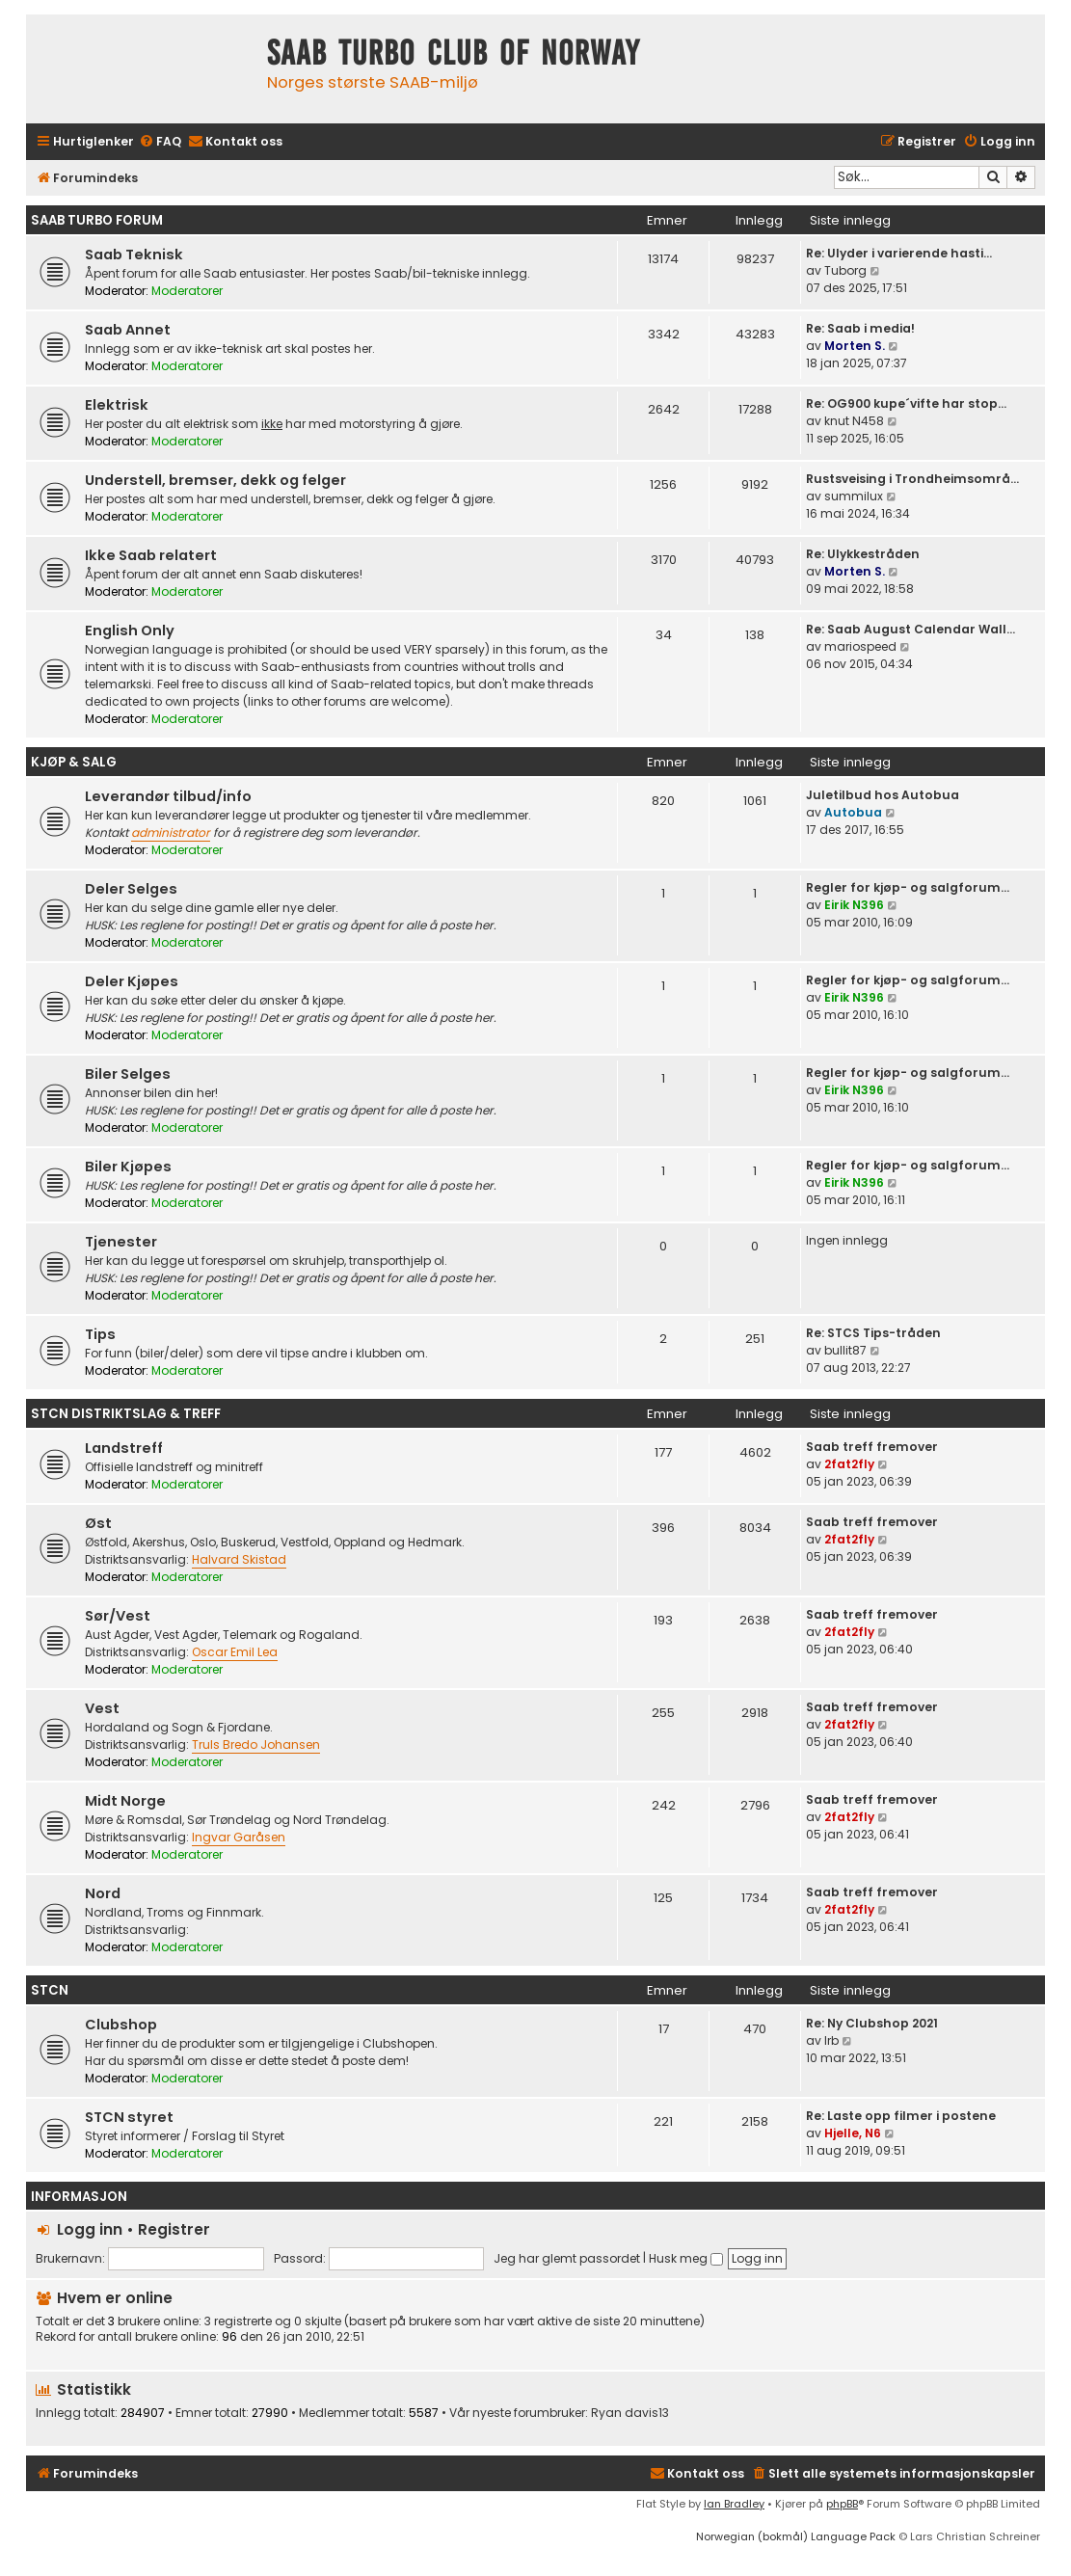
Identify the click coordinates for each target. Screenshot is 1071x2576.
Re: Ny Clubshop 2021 (872, 2023)
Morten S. (854, 345)
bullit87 (845, 1350)
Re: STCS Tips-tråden (873, 1333)
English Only (129, 630)
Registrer (174, 2229)
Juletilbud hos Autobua (882, 795)
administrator (170, 832)
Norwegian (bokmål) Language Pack (796, 2536)
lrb (831, 2040)
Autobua (853, 812)
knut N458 (854, 421)
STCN (49, 1990)
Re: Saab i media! (860, 328)
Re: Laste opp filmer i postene (901, 2115)
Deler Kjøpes (131, 981)
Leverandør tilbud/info (168, 796)
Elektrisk (116, 405)
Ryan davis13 (630, 2413)
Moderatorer (187, 290)
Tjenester (121, 1241)
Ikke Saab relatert (151, 555)
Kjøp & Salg (74, 762)
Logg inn (89, 2229)
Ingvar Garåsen (238, 1837)
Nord (102, 1893)
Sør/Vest (117, 1615)
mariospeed (860, 646)
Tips (100, 1334)
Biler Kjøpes (128, 1166)
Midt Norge (125, 1801)
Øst (98, 1523)
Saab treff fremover (872, 1446)
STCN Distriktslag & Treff (126, 1414)
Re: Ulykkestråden (863, 554)
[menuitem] (160, 142)
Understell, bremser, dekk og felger (215, 480)
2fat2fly (849, 1464)
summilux (853, 496)
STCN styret (129, 2117)
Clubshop (121, 2024)
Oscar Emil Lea (235, 1652)
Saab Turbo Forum (97, 220)
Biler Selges (128, 1074)
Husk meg (686, 2258)
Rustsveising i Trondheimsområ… (912, 478)
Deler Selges (131, 889)
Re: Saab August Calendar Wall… (910, 629)
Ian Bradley (734, 2503)
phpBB (842, 2503)
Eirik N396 (854, 905)
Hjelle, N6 (852, 2133)
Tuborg (845, 270)
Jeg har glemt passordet (567, 2258)
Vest (102, 1708)
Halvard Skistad (239, 1559)
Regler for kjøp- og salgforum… (907, 887)
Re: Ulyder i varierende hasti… (899, 253)
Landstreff (124, 1448)
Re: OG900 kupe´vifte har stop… (906, 403)
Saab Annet (128, 329)
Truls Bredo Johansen (256, 1744)
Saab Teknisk (134, 254)
